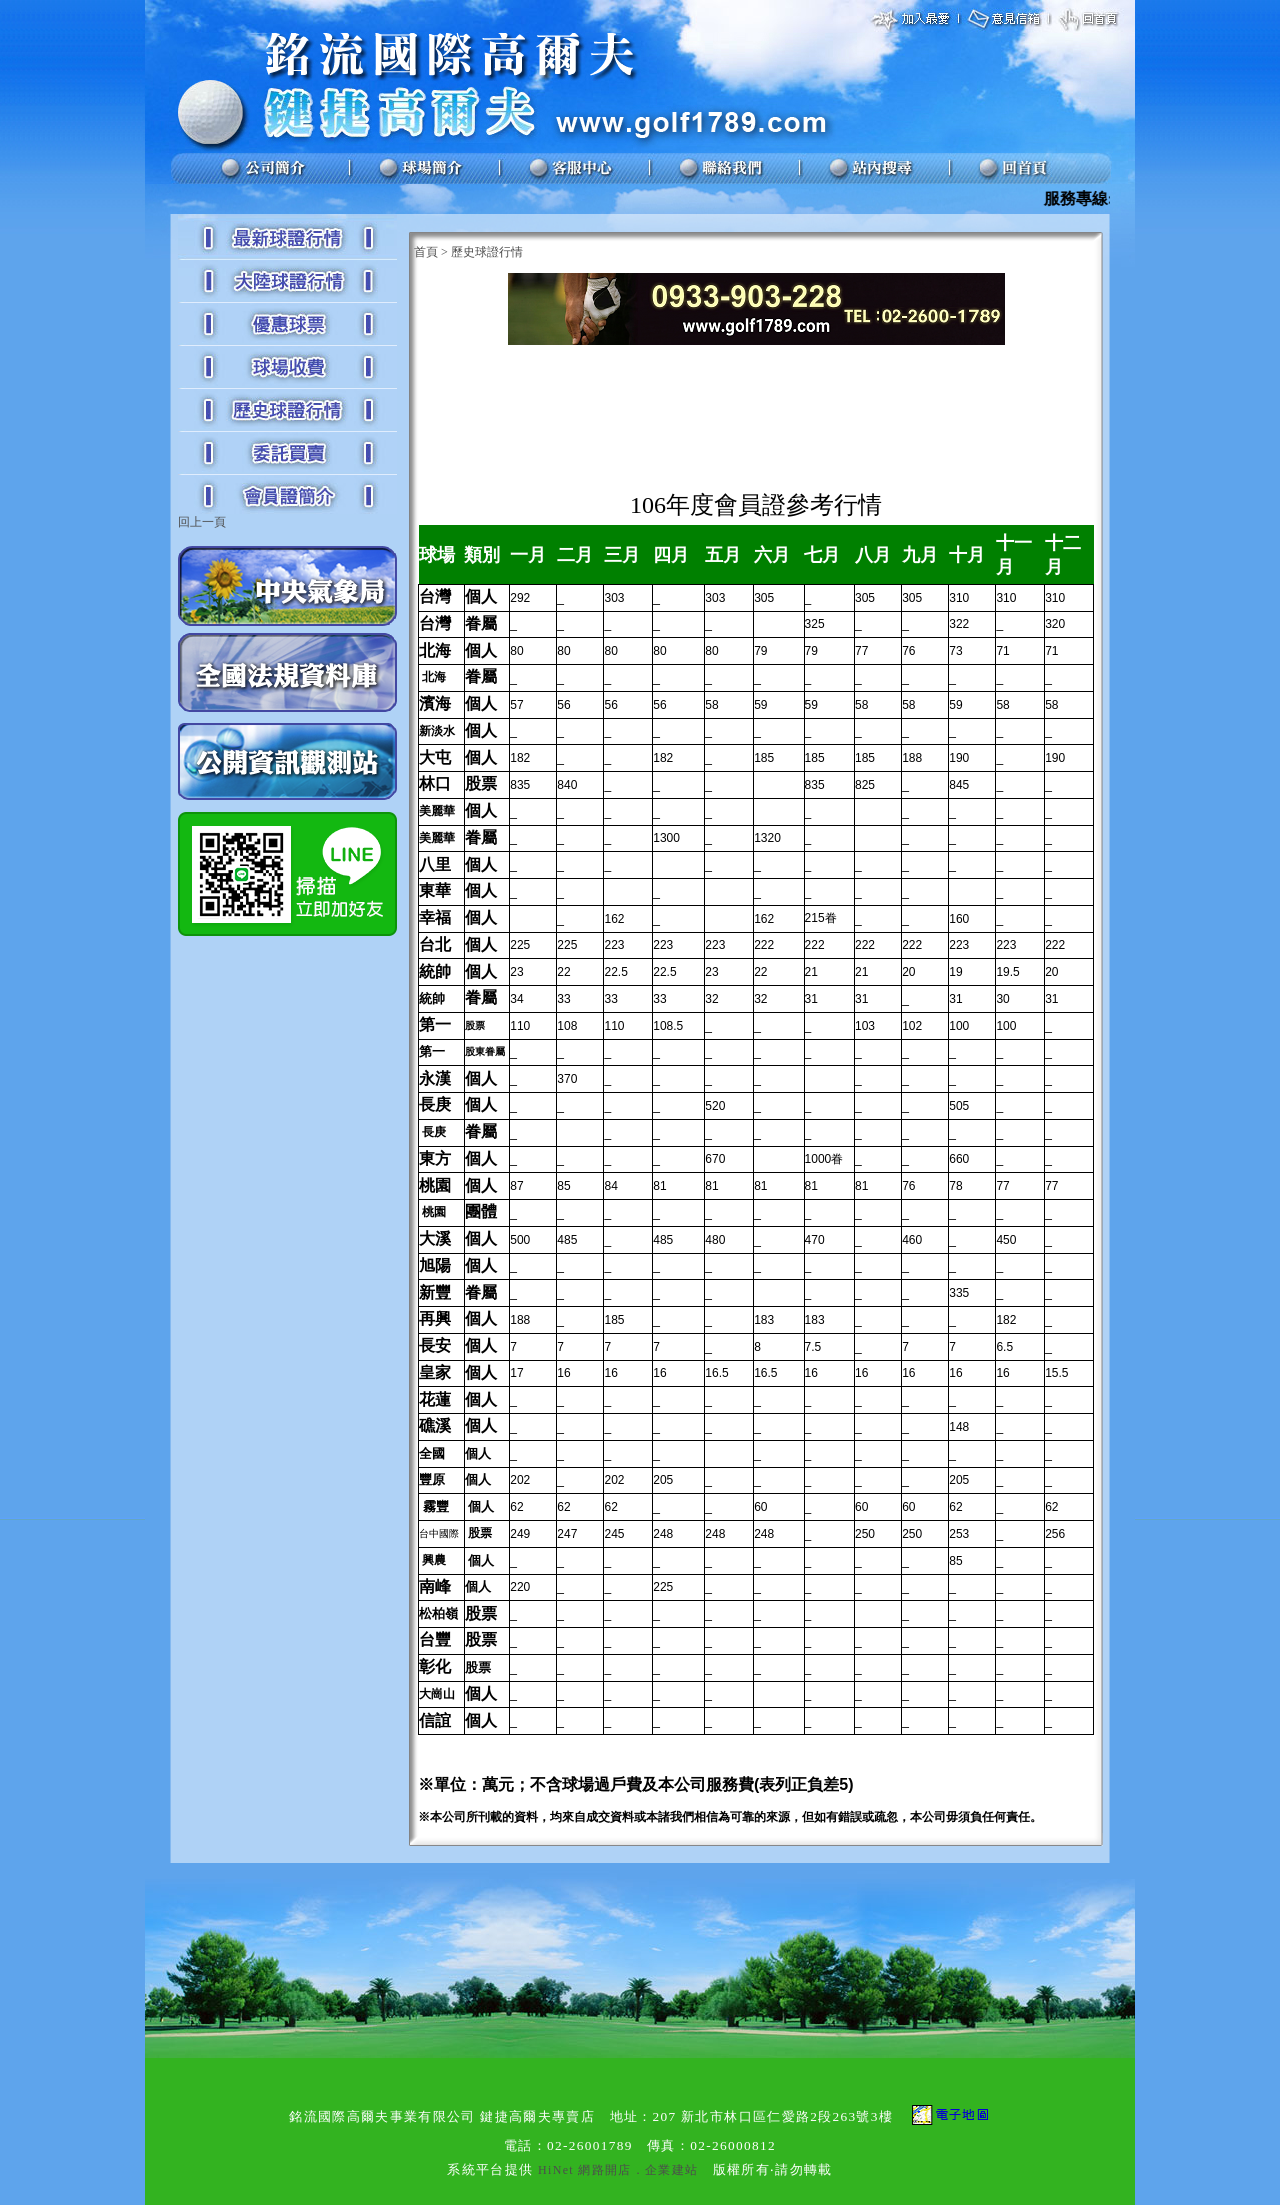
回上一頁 (202, 522)
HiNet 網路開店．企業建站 (618, 2170)
